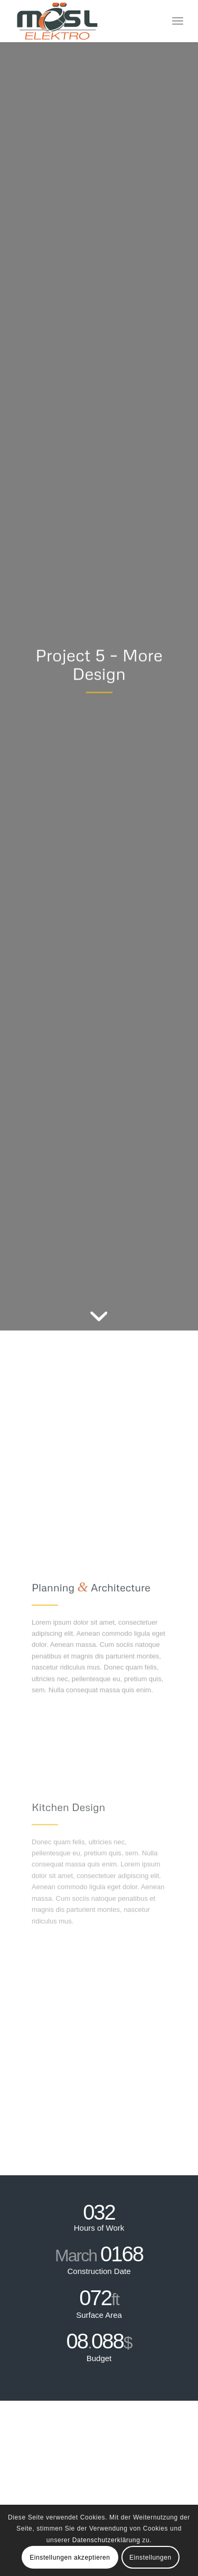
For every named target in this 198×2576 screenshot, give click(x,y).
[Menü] (177, 21)
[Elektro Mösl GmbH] (82, 21)
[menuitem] (177, 21)
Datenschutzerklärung (106, 2540)
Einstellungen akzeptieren (70, 2557)
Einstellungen (150, 2557)
